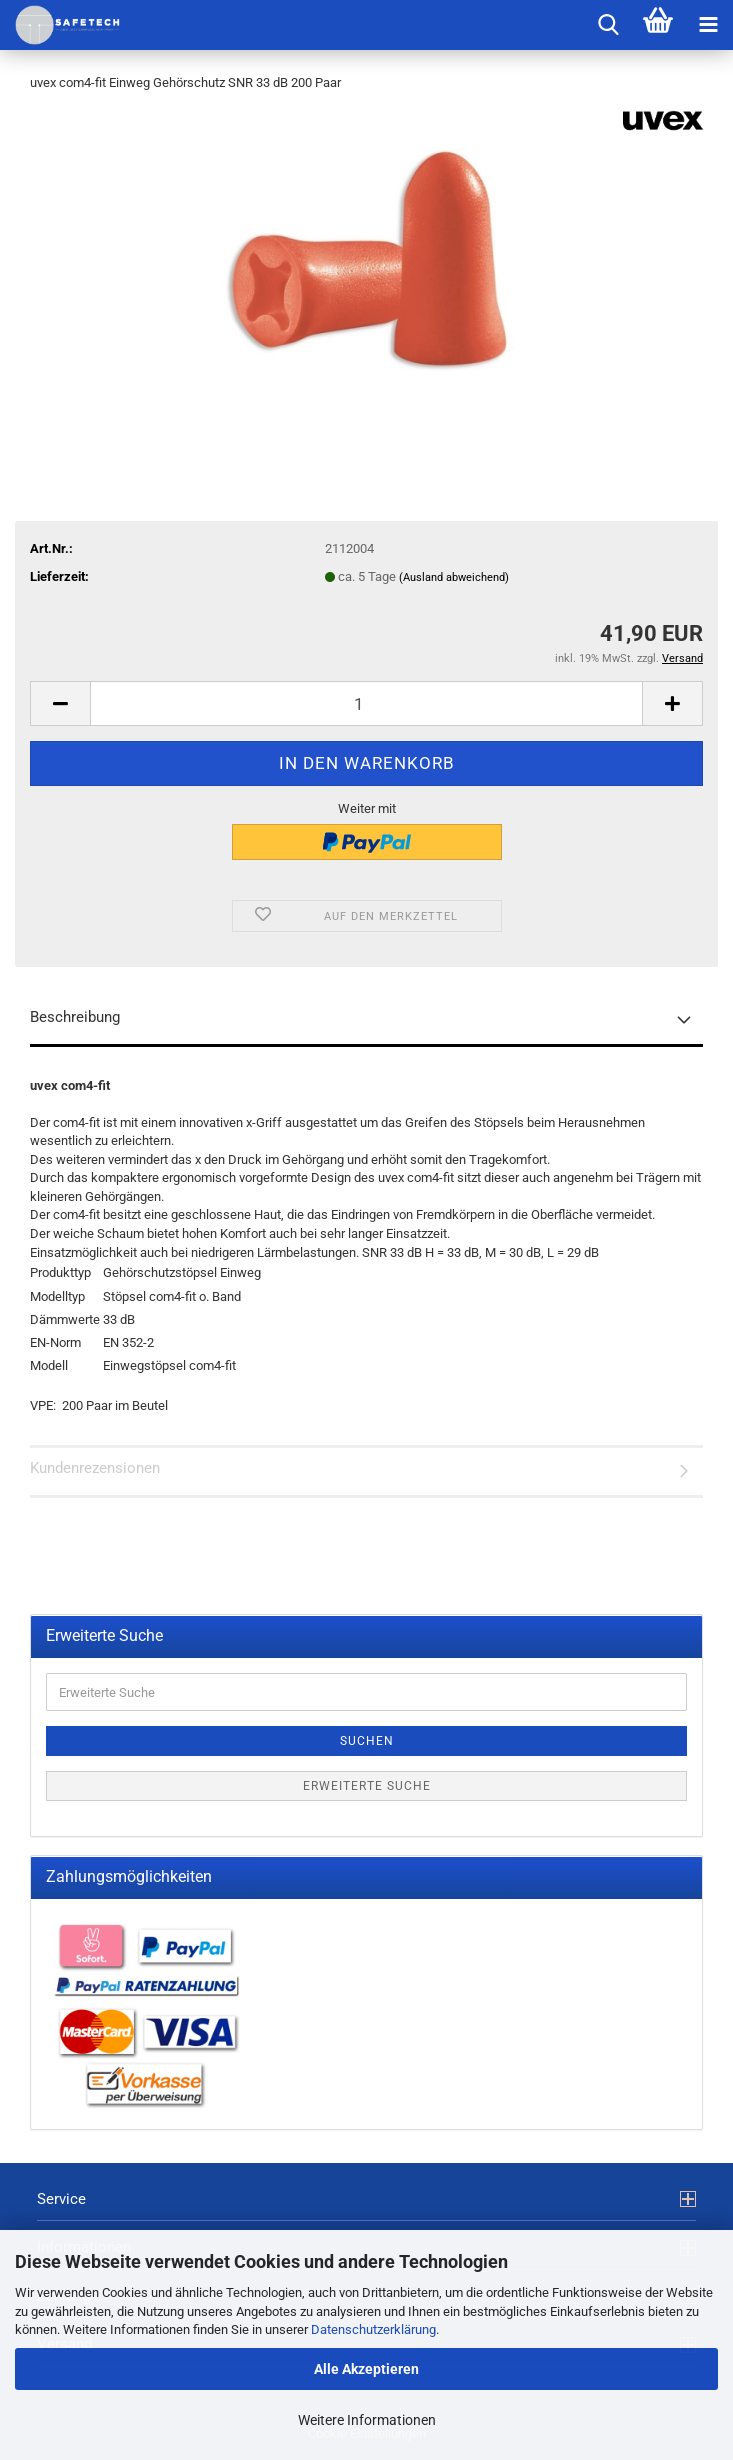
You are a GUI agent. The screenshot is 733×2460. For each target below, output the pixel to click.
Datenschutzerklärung (373, 2329)
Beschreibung (75, 1017)
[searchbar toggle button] (608, 25)
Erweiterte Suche (367, 1786)
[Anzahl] (366, 703)
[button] (60, 703)
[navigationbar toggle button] (708, 25)
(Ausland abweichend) (454, 577)
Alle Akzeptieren (366, 2369)
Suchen (367, 1741)
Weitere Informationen (367, 2420)
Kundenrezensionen (95, 1468)
